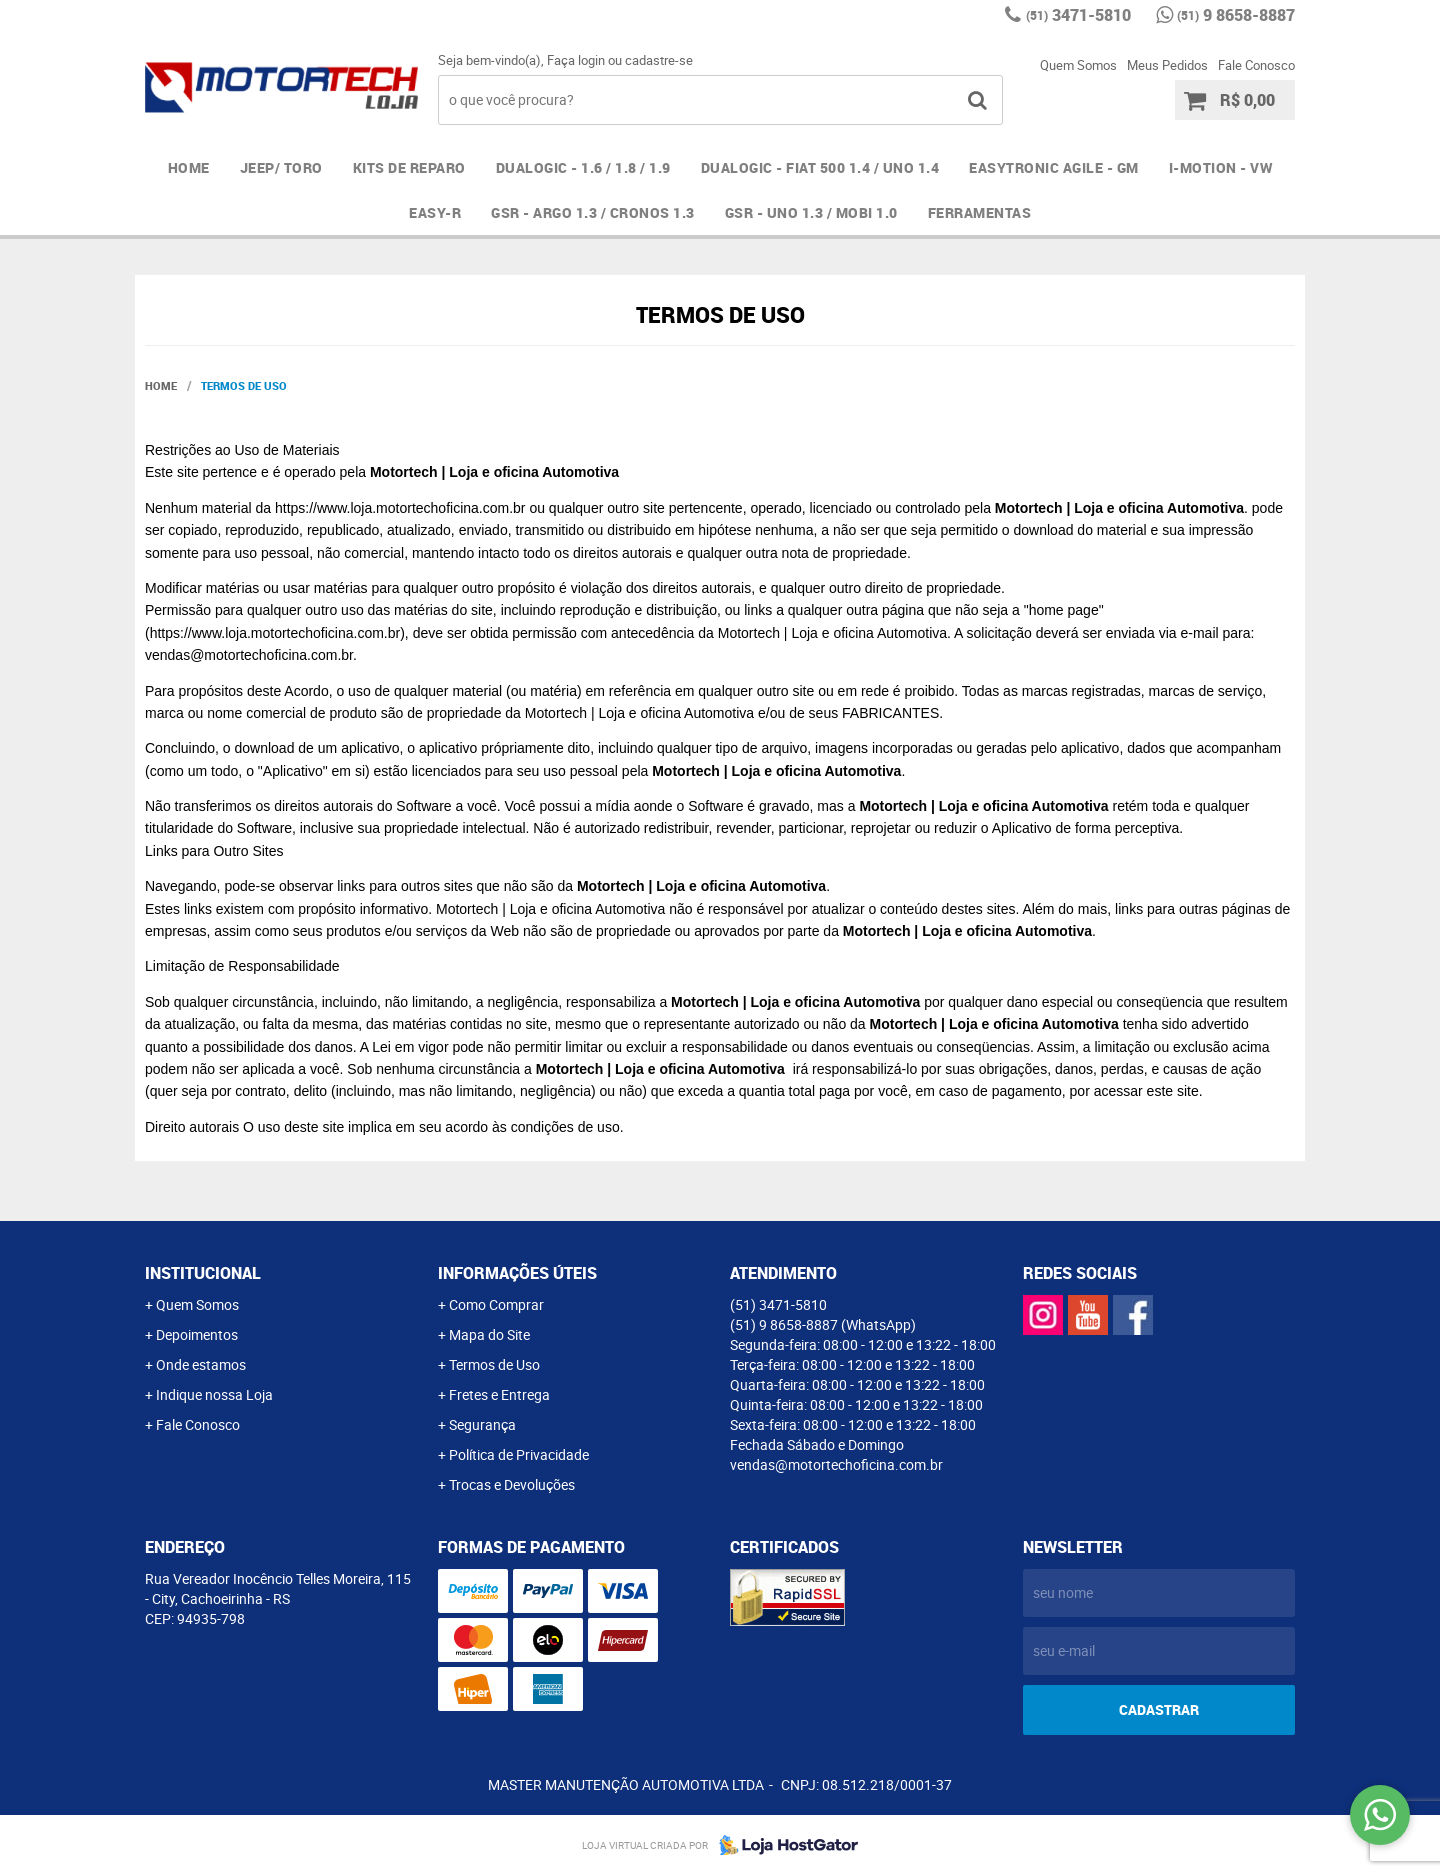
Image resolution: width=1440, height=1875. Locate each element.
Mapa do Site (489, 1334)
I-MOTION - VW (1221, 167)
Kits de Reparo (409, 167)
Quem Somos (1078, 65)
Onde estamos (201, 1364)
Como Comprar (496, 1304)
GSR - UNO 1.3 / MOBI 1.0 (811, 212)
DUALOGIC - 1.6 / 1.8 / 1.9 (583, 167)
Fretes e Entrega (499, 1394)
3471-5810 (1078, 15)
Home (189, 167)
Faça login (576, 60)
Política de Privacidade (519, 1454)
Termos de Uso (494, 1364)
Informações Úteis (517, 1273)
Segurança (482, 1424)
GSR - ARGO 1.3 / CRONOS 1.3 (593, 212)
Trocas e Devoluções (512, 1484)
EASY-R (435, 212)
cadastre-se (659, 60)
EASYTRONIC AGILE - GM (1054, 167)
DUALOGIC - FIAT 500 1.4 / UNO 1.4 (820, 167)
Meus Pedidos (1167, 65)
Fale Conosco (1256, 65)
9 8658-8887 (1236, 15)
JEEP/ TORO (281, 167)
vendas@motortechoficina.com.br (836, 1464)
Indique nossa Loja (214, 1394)
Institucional (203, 1273)
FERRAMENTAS (980, 212)
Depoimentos (197, 1334)
